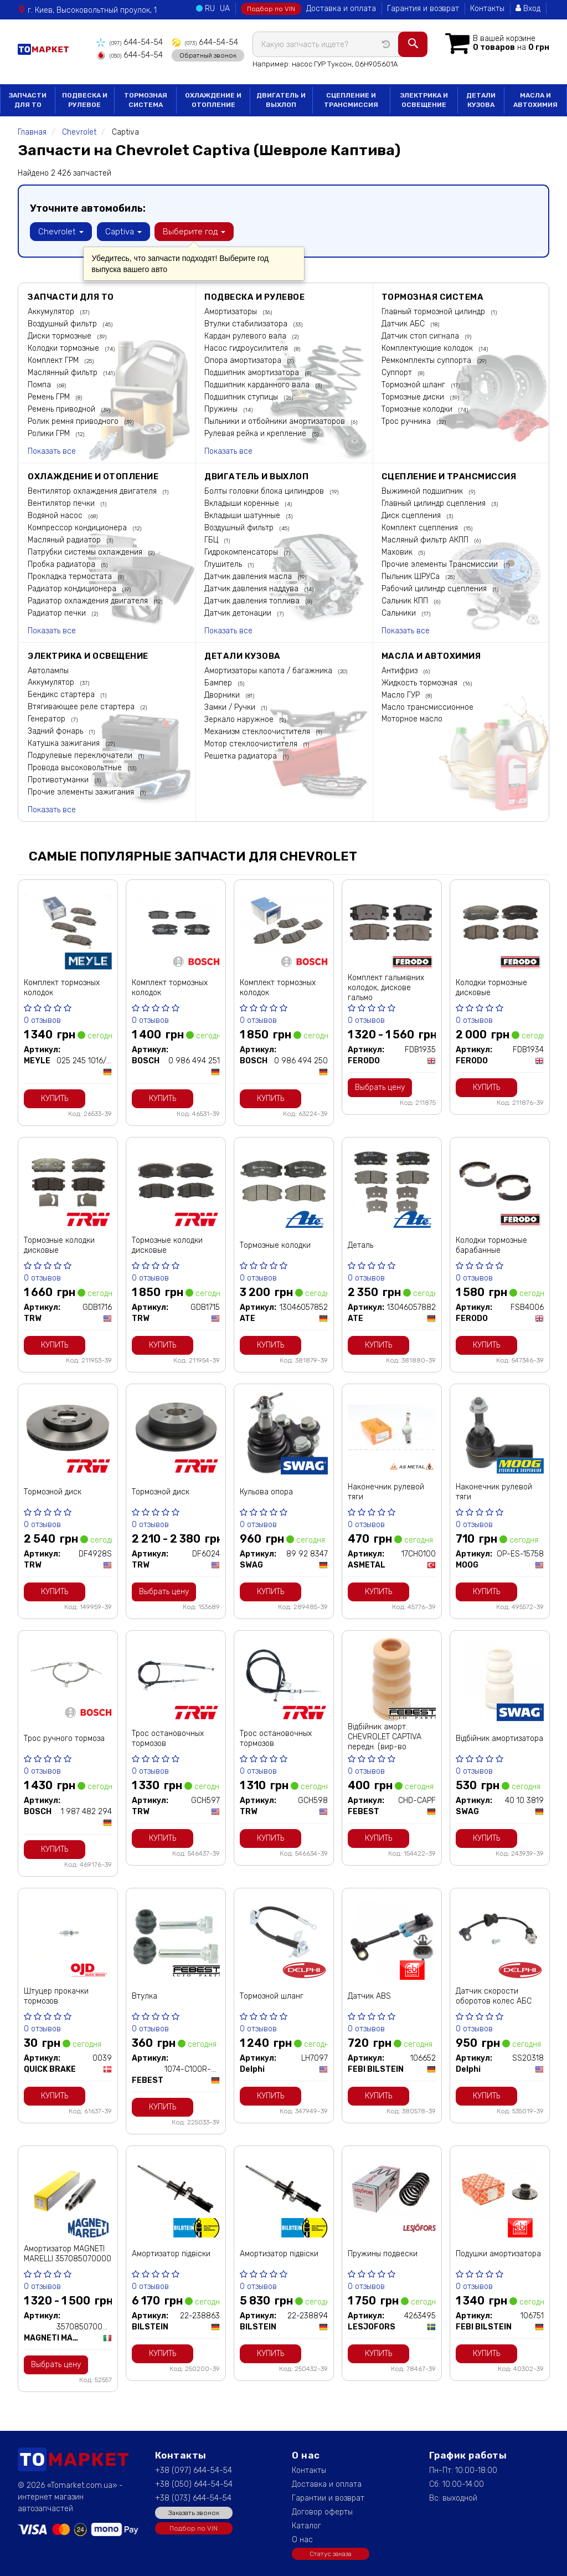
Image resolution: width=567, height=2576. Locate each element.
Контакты (487, 8)
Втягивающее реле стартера (82, 705)
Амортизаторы (231, 310)
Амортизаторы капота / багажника (269, 669)
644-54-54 (129, 42)
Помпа (40, 383)
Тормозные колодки (418, 408)
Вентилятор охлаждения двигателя (93, 490)
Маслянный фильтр (64, 371)
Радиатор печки (58, 612)
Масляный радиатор (65, 539)
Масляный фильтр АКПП (426, 539)
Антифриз (401, 669)
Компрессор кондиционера (78, 526)
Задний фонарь (56, 730)
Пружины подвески (382, 2252)
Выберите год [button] (193, 230)
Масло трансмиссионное (427, 706)
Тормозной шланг (414, 383)
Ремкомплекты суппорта (427, 359)
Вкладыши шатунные (243, 514)
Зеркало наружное (240, 718)
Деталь (360, 1244)
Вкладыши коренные (242, 502)
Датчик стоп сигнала (421, 335)
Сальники (400, 612)
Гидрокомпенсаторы (242, 551)
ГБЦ (212, 539)
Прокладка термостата (71, 575)
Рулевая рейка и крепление (256, 432)
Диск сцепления (412, 514)
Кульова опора (266, 1491)
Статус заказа (331, 2553)
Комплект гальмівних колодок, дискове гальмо (386, 986)
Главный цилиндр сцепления (435, 502)
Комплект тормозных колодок (62, 986)
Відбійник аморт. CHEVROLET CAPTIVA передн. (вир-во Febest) (384, 1740)
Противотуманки (59, 778)
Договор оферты (322, 2511)
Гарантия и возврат (423, 8)
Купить (54, 1097)
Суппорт (398, 371)
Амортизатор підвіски (171, 2252)
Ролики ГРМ (50, 432)
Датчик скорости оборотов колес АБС (494, 1995)
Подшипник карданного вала (258, 383)
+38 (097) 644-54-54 (193, 2469)
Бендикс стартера (62, 693)
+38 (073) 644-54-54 (193, 2497)
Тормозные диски (414, 396)
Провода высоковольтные (76, 766)
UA (225, 8)
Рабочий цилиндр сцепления (435, 587)
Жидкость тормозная (421, 682)
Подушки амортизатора (498, 2252)
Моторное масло (412, 718)
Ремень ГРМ (50, 396)
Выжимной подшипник (423, 490)
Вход (528, 8)
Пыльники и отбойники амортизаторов (275, 420)
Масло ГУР (402, 694)
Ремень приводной (62, 408)
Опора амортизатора (244, 359)
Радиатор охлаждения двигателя (89, 600)
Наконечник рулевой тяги (386, 1490)
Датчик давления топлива (253, 600)
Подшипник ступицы (242, 396)
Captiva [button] (123, 230)
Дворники (223, 694)
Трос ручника (407, 420)
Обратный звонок (206, 55)
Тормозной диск (52, 1491)
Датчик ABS (369, 1995)
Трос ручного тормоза (64, 1737)
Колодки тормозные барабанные (491, 1244)
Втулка (144, 1995)
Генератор (48, 718)
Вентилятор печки (62, 502)
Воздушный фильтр (63, 322)
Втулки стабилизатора (247, 322)
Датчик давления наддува (252, 587)
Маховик (398, 551)
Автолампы (48, 669)
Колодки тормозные (64, 347)
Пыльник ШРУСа (412, 575)
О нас (302, 2538)
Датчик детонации (239, 612)
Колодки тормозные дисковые (491, 986)
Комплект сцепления (421, 526)
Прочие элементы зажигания (82, 791)
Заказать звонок (193, 2512)
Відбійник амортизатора (499, 1737)
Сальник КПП (406, 600)
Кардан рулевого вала (246, 335)
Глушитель (224, 563)
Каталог (306, 2524)
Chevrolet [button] (61, 230)
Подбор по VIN (271, 9)
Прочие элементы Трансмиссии (441, 563)
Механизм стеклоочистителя (258, 730)
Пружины (222, 408)
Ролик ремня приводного (74, 420)
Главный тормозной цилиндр (434, 310)
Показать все (52, 450)
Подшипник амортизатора (252, 371)
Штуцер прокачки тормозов (56, 1995)
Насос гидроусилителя (247, 347)
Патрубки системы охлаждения (86, 551)
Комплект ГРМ (54, 359)
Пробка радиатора (62, 563)
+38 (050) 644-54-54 (194, 2483)
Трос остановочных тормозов (168, 1737)
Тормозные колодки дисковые (59, 1244)
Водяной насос (56, 514)
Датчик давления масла (249, 575)
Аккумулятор (52, 310)
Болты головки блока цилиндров (265, 490)
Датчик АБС (404, 322)
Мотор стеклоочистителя (252, 742)
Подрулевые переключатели (81, 754)
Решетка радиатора (241, 755)
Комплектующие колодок (428, 347)
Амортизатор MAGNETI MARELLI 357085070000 (67, 2252)
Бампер (219, 682)
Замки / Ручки (230, 706)
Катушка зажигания (65, 742)
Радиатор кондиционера (73, 587)
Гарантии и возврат (328, 2497)
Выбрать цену (380, 1086)
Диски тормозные (61, 335)
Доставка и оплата (341, 8)
